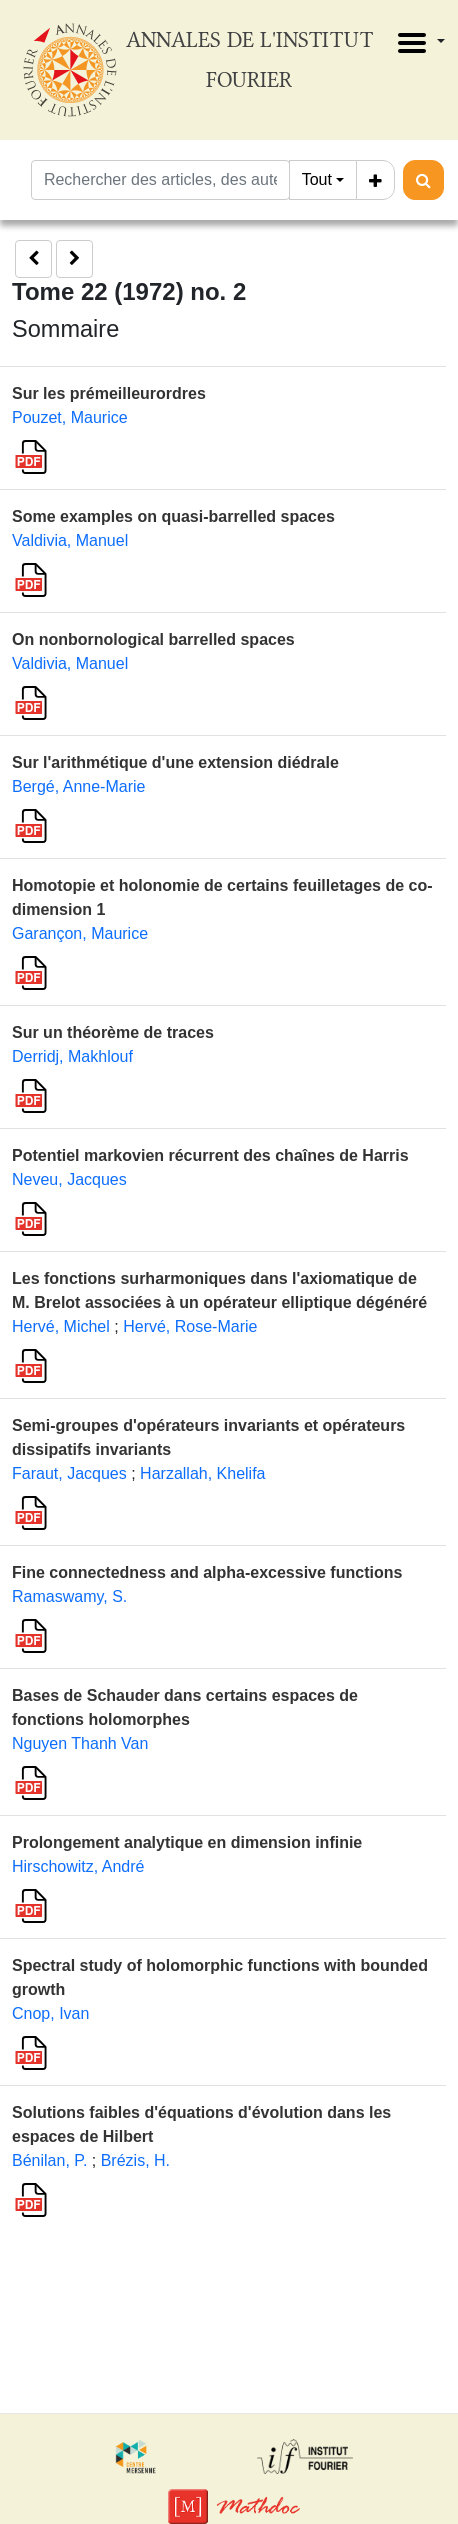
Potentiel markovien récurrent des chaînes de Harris (210, 1155)
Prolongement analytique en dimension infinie (187, 1842)
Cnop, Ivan (50, 2013)
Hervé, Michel (61, 1326)
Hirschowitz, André (78, 1866)
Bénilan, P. (49, 2160)
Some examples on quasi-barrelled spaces (173, 516)
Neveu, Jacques (69, 1179)
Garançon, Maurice (80, 933)
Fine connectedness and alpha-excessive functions (207, 1572)
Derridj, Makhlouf (72, 1056)
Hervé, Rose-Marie (190, 1326)
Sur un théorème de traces (113, 1032)
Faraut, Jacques (69, 1473)
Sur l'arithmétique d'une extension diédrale (175, 762)
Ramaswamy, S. (69, 1596)
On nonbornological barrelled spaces (153, 639)
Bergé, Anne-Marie (78, 786)
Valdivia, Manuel (70, 540)
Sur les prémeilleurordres (109, 393)
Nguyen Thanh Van (80, 1743)
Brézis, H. (135, 2160)
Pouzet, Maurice (70, 417)
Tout (317, 179)
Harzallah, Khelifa (202, 1473)
